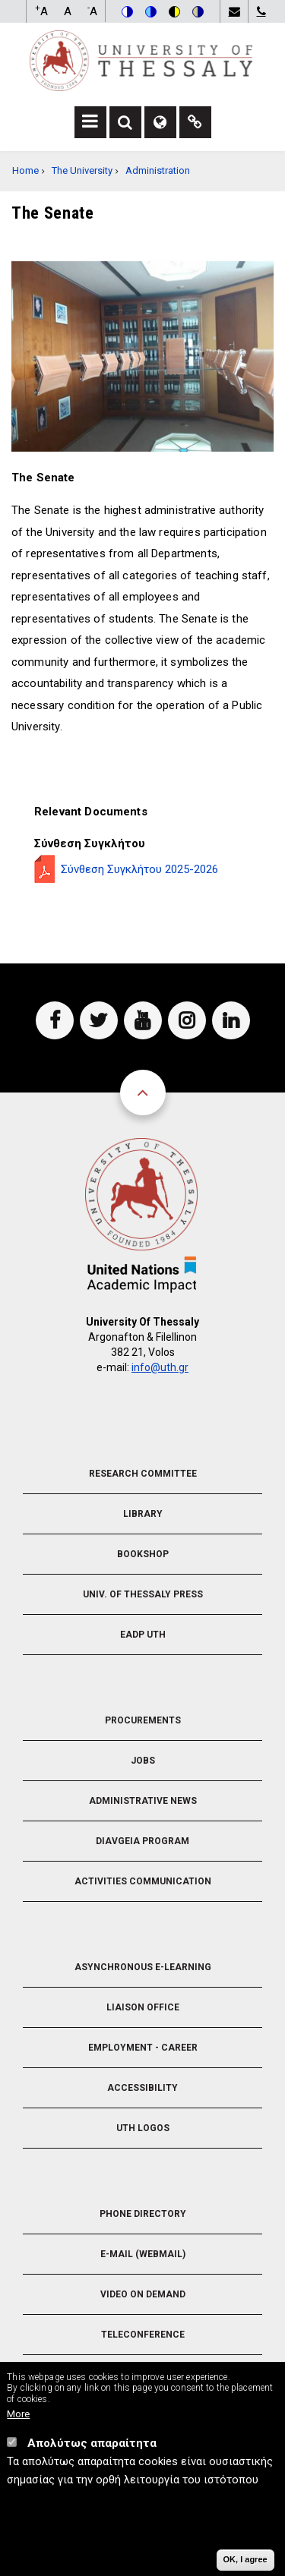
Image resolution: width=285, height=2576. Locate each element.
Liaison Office (142, 2007)
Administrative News (143, 1801)
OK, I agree (245, 2560)
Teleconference (143, 2334)
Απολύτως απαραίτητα (92, 2444)
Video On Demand (142, 2294)
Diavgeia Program (142, 1841)
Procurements (143, 1720)
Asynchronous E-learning (142, 1967)
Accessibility (142, 2088)
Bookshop (143, 1554)
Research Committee (143, 1473)
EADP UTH (143, 1634)
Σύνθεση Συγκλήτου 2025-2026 (139, 869)
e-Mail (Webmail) (142, 2254)
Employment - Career (143, 2047)
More (18, 2415)
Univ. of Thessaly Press (143, 1594)
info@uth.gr (159, 1367)
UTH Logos (142, 2128)
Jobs (143, 1760)
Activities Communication (142, 1881)
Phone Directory (143, 2214)
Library (143, 1514)
